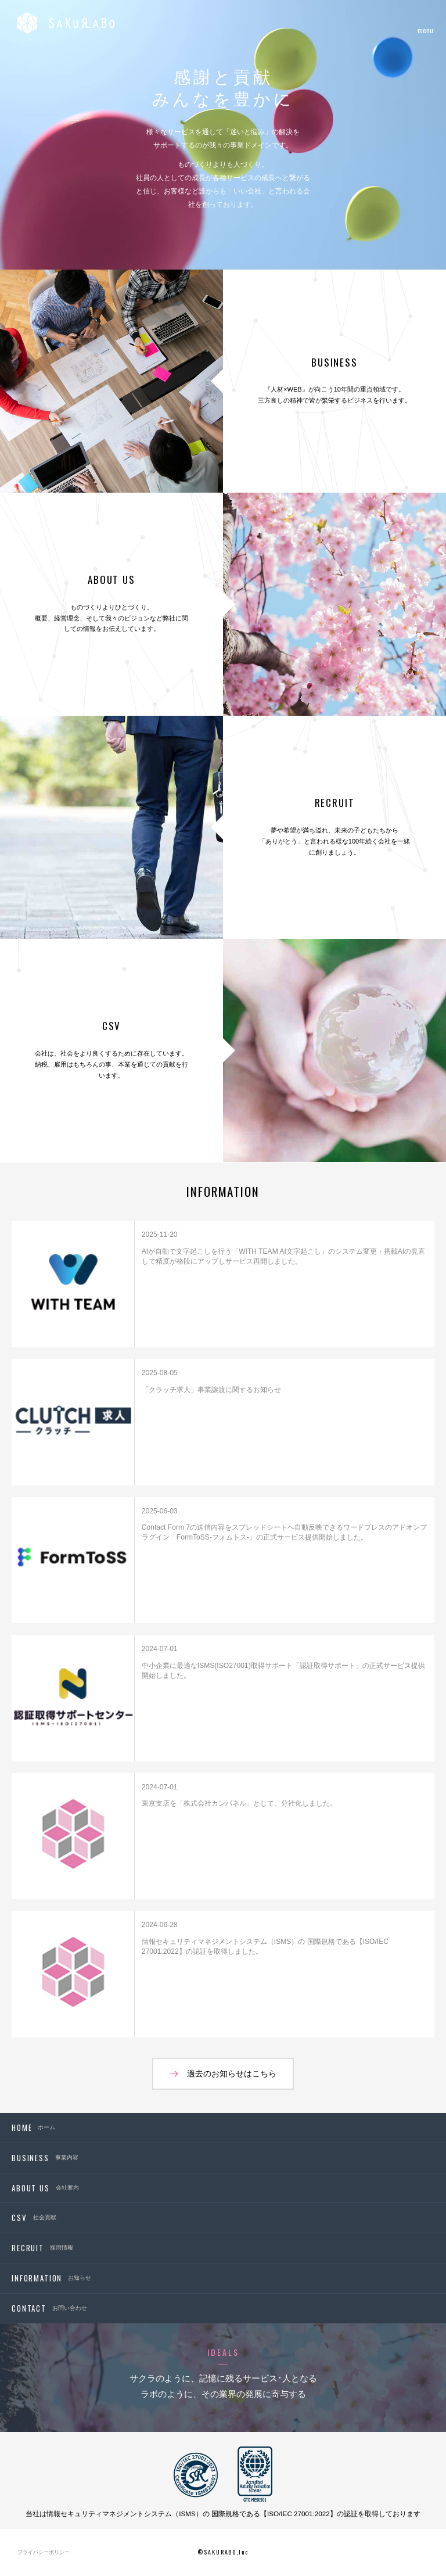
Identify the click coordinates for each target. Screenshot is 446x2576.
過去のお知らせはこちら (231, 2073)
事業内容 (45, 2158)
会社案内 (45, 2188)
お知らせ (51, 2278)
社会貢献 (34, 2217)
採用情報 (42, 2248)
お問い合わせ (49, 2308)
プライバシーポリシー (43, 2552)
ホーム (33, 2127)
